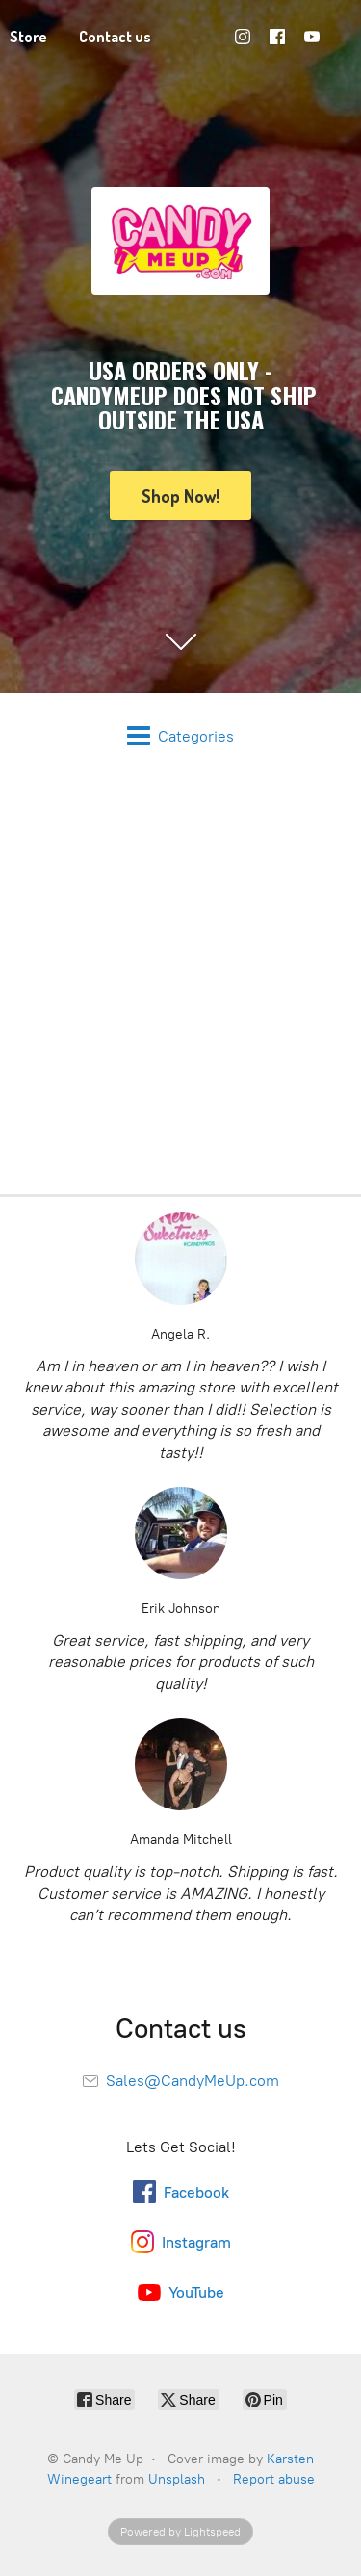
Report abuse (274, 2479)
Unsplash (176, 2479)
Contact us (115, 36)
